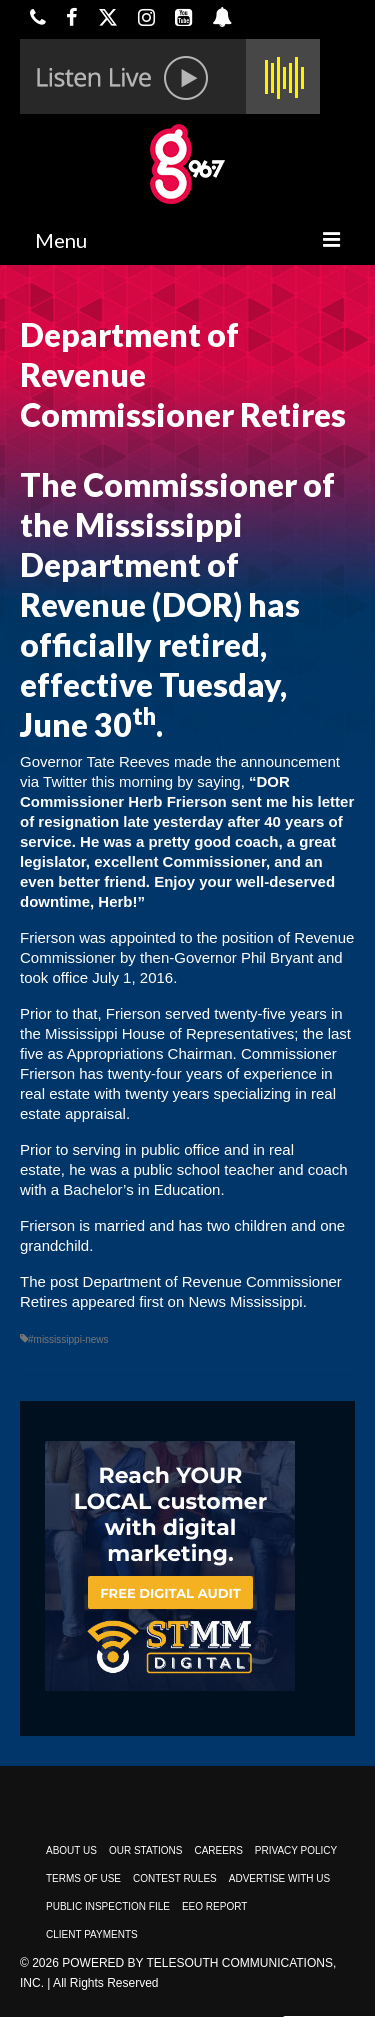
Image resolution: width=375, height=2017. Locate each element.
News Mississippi (245, 1301)
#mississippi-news (68, 1339)
